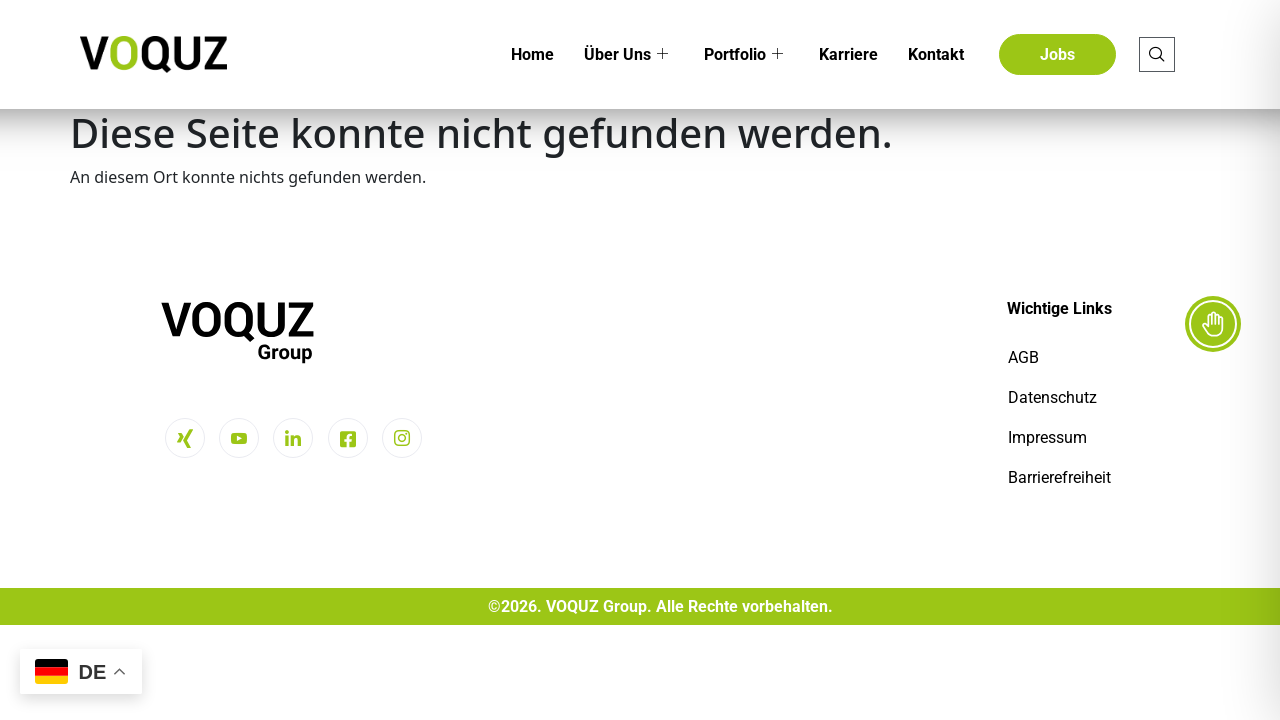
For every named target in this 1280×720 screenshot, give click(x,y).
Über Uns (626, 54)
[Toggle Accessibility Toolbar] (1213, 324)
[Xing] (185, 438)
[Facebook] (348, 438)
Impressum (1047, 437)
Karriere (848, 54)
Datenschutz (1052, 397)
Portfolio (743, 54)
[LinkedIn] (293, 438)
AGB (1023, 357)
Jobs (1057, 54)
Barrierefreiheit (1059, 477)
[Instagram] (402, 438)
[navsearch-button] (1157, 54)
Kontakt (936, 54)
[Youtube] (239, 438)
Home (532, 54)
